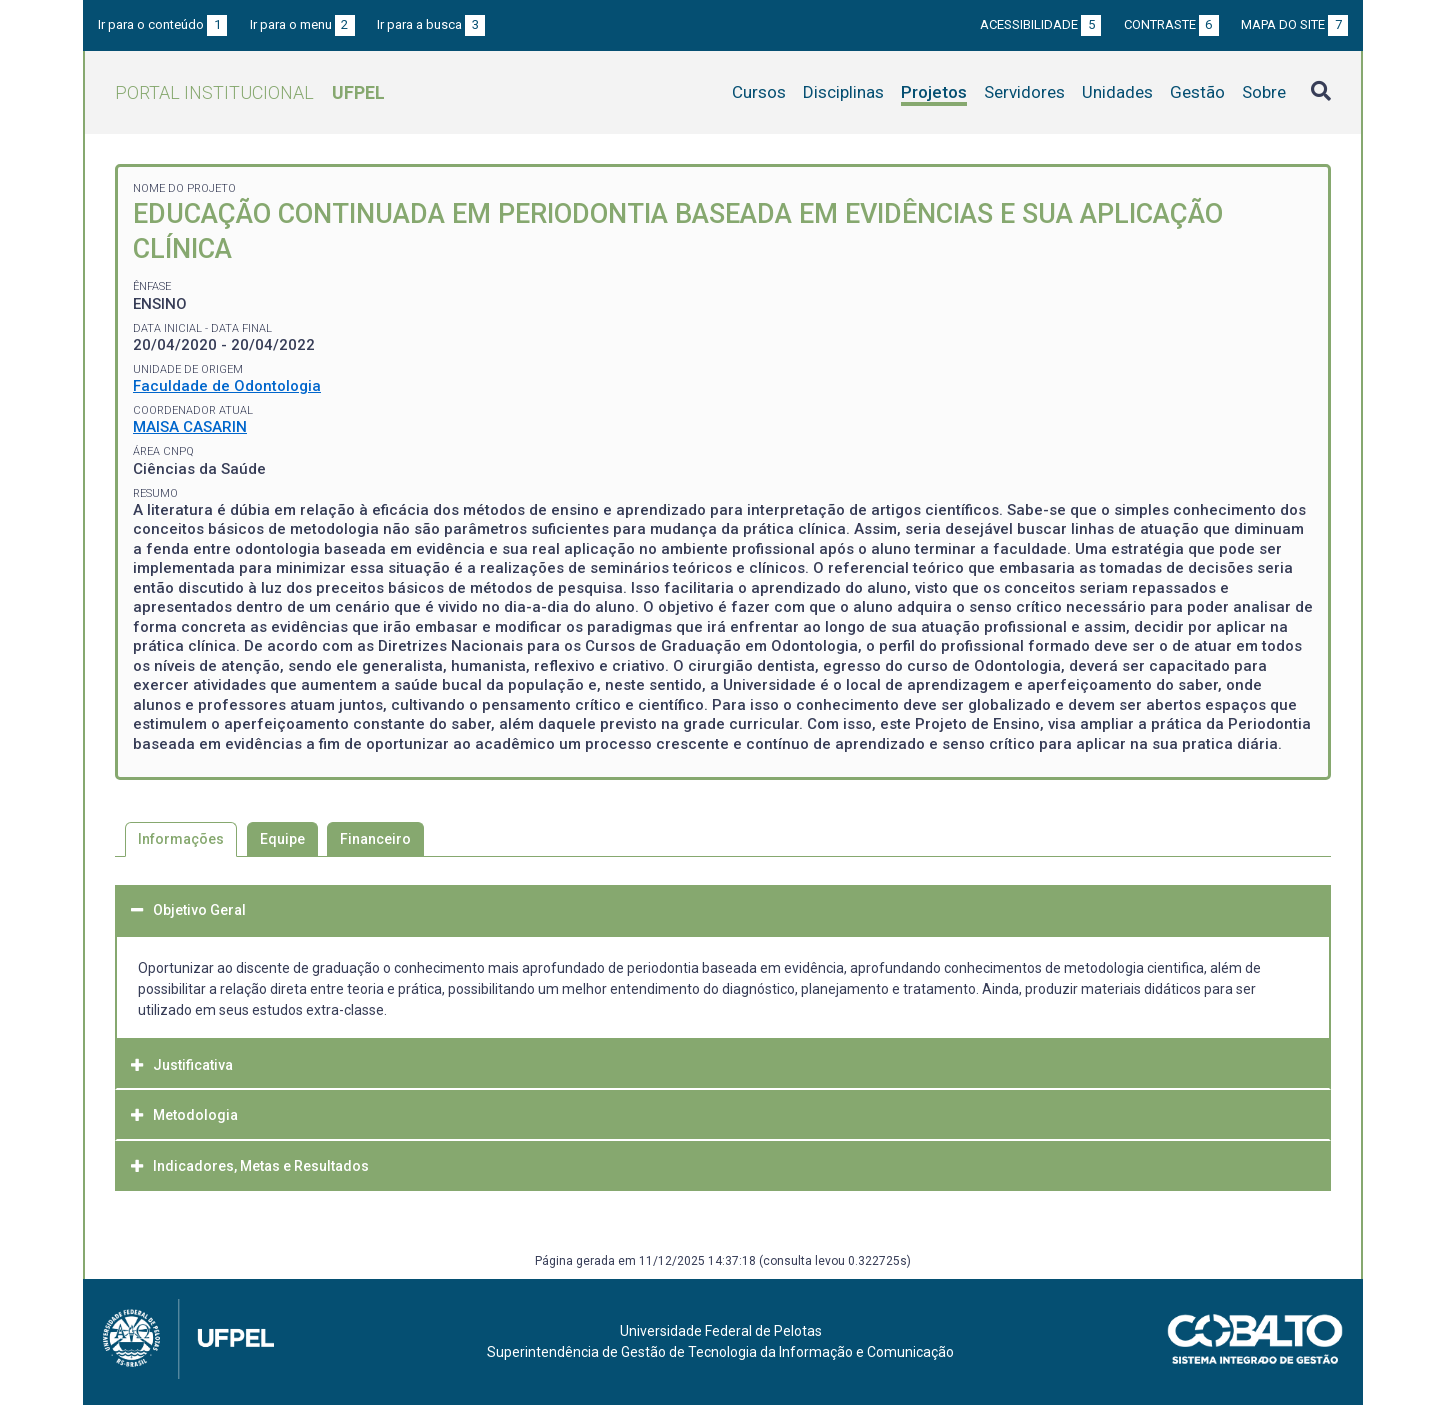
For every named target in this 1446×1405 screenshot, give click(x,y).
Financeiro (375, 839)
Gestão (1197, 92)
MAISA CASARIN (190, 427)
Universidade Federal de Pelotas (721, 1331)
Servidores (1024, 92)
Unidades (1117, 92)
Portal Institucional (250, 92)
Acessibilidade (1040, 24)
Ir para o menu (302, 24)
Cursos (759, 92)
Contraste (1171, 24)
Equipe (282, 839)
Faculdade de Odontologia (227, 386)
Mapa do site (1294, 24)
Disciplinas (843, 92)
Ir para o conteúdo (162, 24)
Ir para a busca (431, 24)
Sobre (1264, 92)
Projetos (934, 92)
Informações (181, 839)
